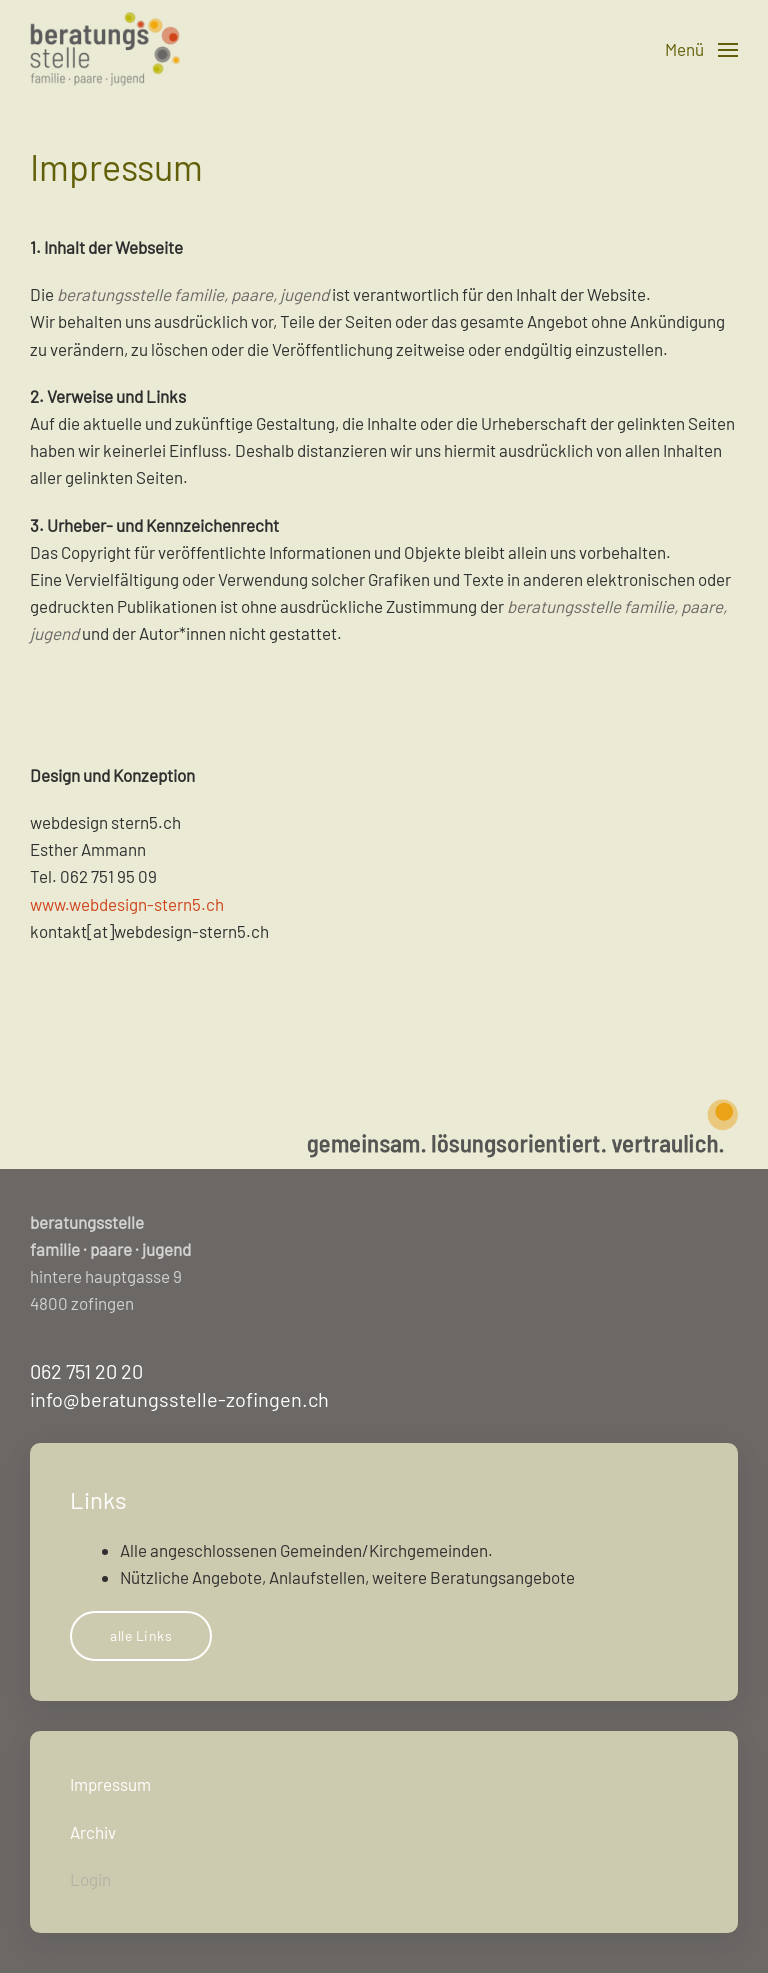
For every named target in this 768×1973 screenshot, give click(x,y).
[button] (701, 50)
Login (90, 1879)
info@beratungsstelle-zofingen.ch (179, 1399)
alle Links (141, 1635)
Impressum (110, 1784)
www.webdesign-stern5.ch (127, 904)
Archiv (93, 1832)
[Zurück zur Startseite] (105, 50)
